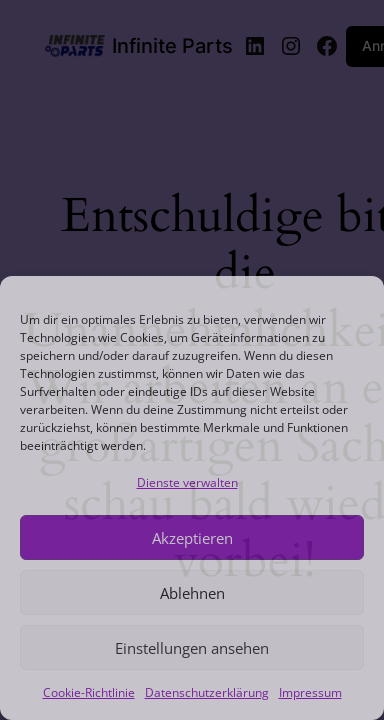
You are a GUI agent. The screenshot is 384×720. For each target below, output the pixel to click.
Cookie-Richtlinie (89, 692)
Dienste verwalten (187, 482)
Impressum (310, 692)
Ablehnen (192, 593)
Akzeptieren (192, 538)
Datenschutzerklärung (207, 692)
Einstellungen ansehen (192, 648)
